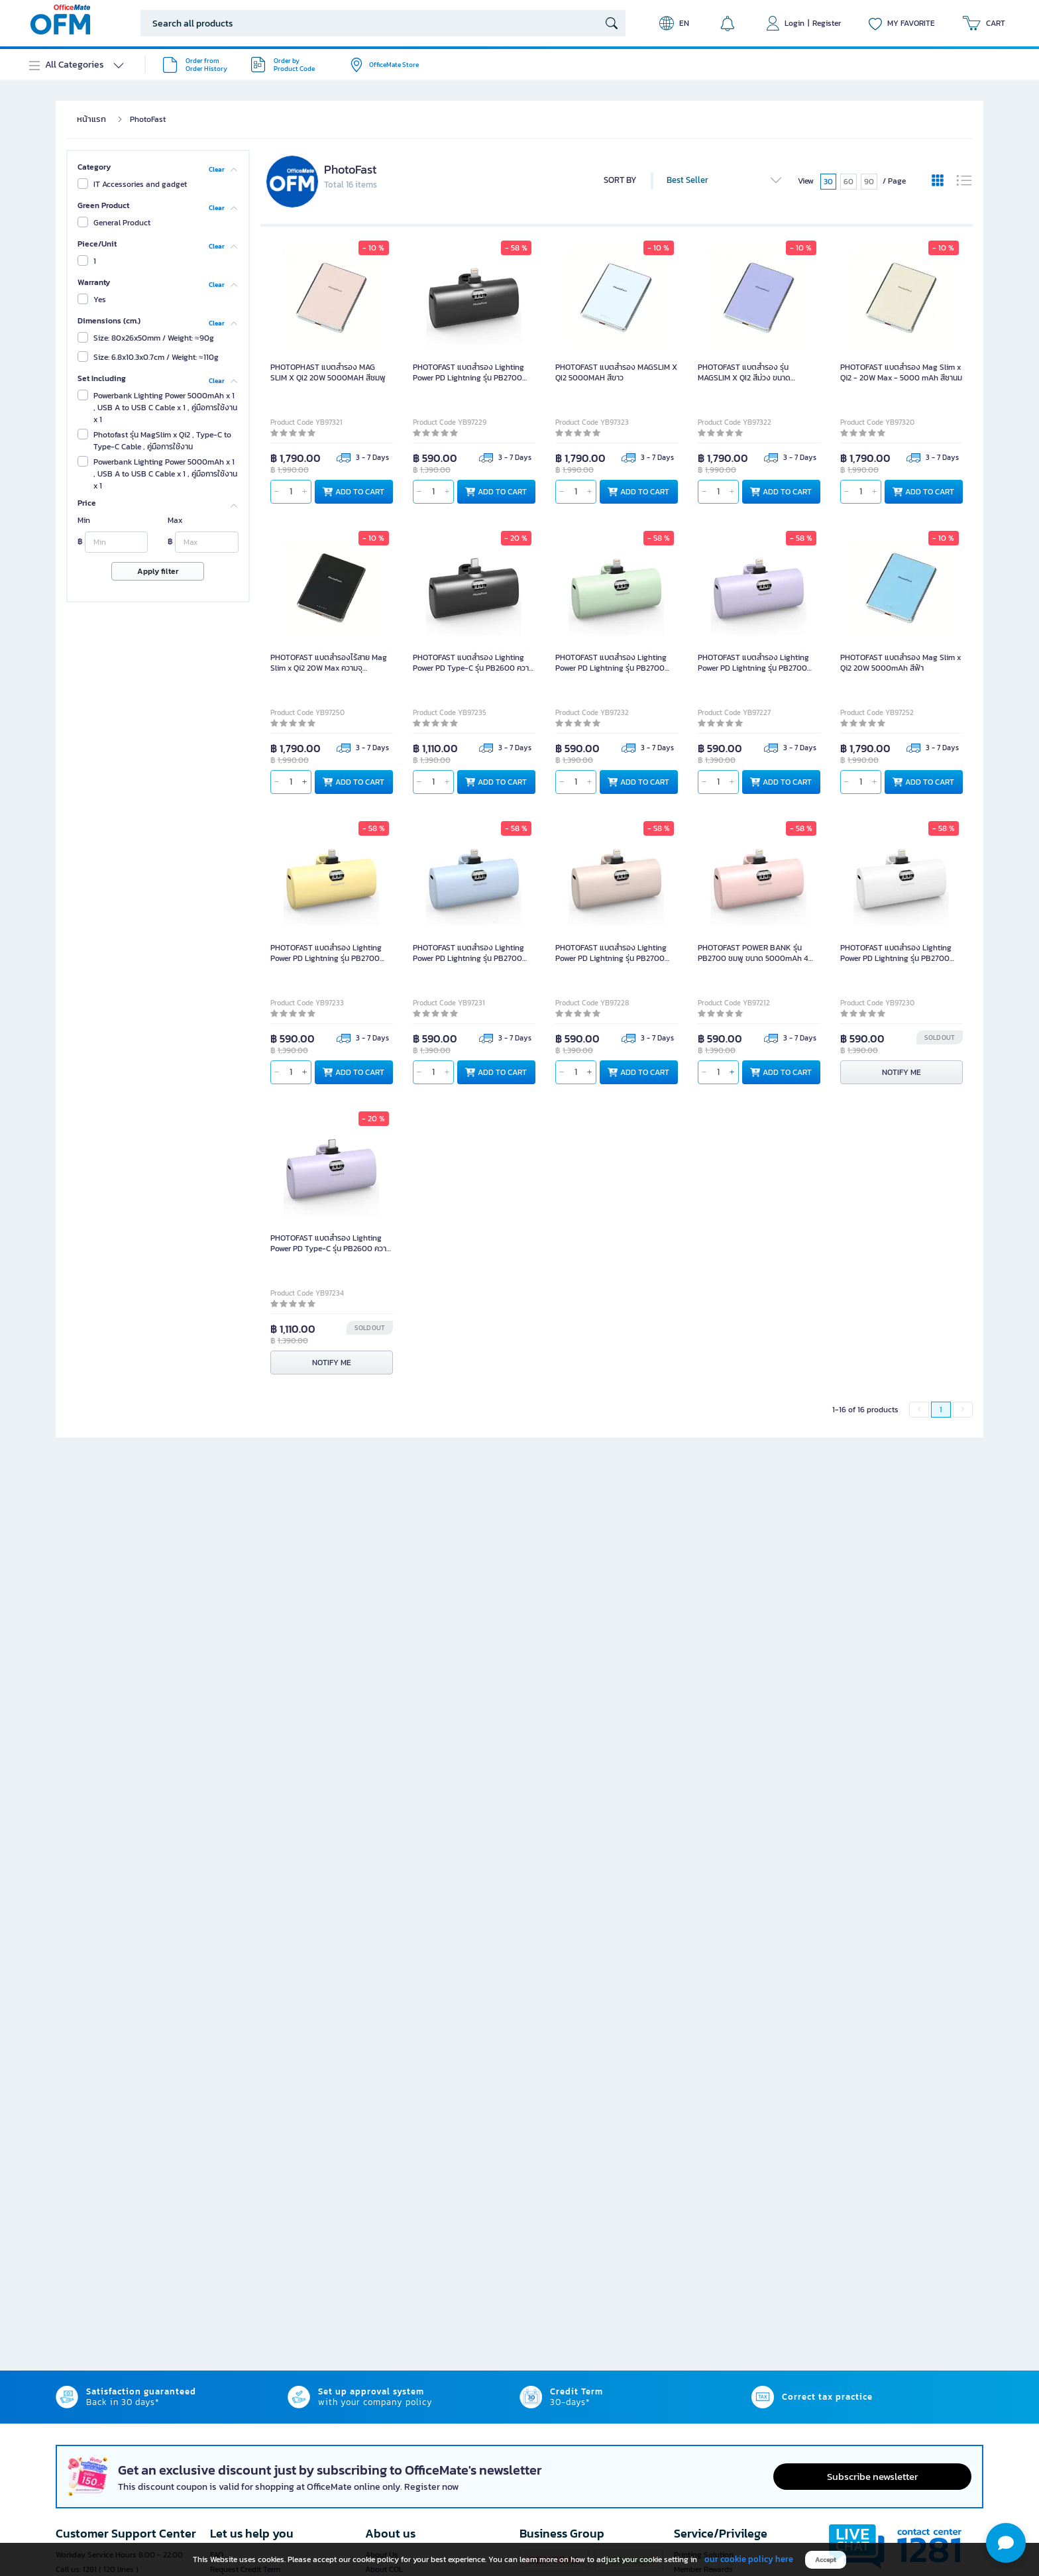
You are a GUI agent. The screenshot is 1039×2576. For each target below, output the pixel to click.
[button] (1006, 2543)
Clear (217, 169)
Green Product (103, 205)
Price (87, 503)
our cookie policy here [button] (748, 2559)
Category (94, 167)
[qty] (290, 492)
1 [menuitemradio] (941, 1409)
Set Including (102, 378)
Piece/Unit (97, 244)
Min (84, 520)
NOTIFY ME (901, 1072)
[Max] (206, 542)
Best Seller (725, 180)
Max (175, 520)
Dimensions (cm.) (109, 321)
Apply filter (157, 571)
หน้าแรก (91, 119)
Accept (825, 2560)
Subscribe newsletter (872, 2476)
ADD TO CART (353, 492)
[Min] (116, 542)
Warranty (94, 282)
